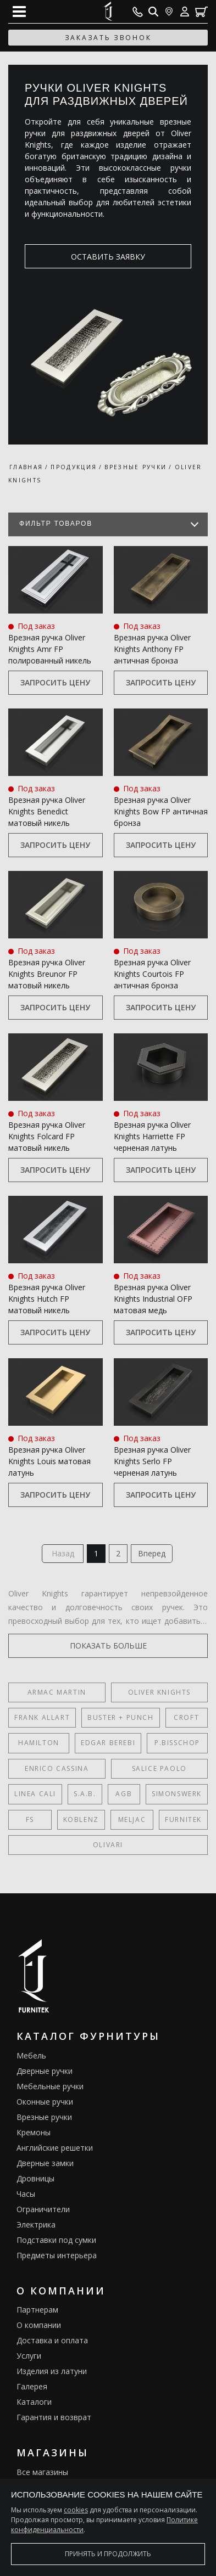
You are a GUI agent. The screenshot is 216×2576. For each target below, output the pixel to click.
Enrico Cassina (56, 1768)
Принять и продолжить (108, 2553)
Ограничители (43, 2209)
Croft (186, 1717)
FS (30, 1819)
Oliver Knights (159, 1692)
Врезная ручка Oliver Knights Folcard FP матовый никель (46, 1136)
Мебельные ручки (50, 2086)
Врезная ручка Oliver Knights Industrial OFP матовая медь (153, 1298)
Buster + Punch (120, 1717)
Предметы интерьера (56, 2255)
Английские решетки (54, 2147)
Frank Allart (42, 1717)
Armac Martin (56, 1692)
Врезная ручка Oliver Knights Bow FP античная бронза (161, 811)
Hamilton (38, 1742)
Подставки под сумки (56, 2240)
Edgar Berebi (108, 1742)
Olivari (108, 1844)
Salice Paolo (159, 1768)
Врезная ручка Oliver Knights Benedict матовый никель (46, 811)
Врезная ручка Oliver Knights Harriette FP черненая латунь (152, 1136)
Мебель (31, 2055)
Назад (63, 1553)
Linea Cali (35, 1793)
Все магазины (42, 2472)
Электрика (36, 2224)
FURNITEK (183, 1819)
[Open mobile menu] (19, 11)
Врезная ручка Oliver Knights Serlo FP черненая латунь (152, 1461)
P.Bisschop (177, 1742)
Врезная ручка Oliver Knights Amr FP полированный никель (49, 649)
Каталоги (34, 2402)
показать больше (108, 1645)
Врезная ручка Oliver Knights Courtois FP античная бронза (152, 974)
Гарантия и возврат (53, 2417)
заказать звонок (108, 37)
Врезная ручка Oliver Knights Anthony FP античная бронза (152, 649)
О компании (38, 2325)
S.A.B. (85, 1793)
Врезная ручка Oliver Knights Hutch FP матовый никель (46, 1298)
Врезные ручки (44, 2117)
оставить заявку (108, 256)
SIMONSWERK (177, 1793)
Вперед (151, 1553)
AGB (123, 1793)
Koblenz (81, 1819)
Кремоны (33, 2132)
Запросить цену (55, 682)
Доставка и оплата (52, 2340)
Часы (25, 2194)
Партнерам (37, 2309)
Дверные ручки (44, 2071)
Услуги (28, 2355)
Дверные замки (45, 2163)
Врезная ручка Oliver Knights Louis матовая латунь (49, 1461)
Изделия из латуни (51, 2371)
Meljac (132, 1819)
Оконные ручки (44, 2101)
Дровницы (35, 2178)
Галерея (31, 2386)
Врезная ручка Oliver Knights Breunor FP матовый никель (46, 974)
